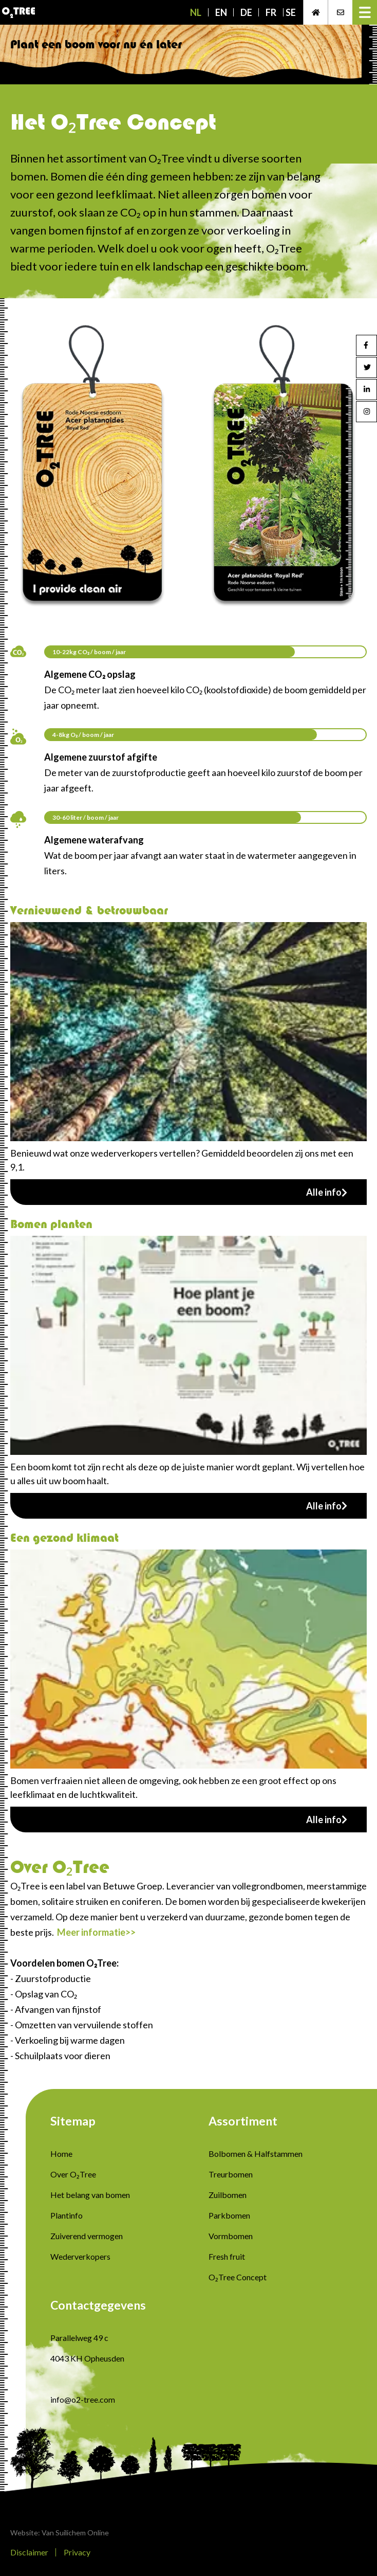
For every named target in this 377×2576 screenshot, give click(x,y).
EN (221, 12)
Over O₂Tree (73, 2174)
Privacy (77, 2552)
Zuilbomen (228, 2195)
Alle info (326, 1192)
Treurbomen (231, 2174)
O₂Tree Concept (238, 2277)
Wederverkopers (80, 2256)
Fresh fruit (227, 2256)
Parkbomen (229, 2215)
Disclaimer (29, 2552)
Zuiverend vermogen (86, 2236)
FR (271, 12)
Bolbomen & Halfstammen (256, 2153)
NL (195, 12)
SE (291, 12)
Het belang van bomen (90, 2195)
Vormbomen (231, 2236)
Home (61, 2153)
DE (246, 12)
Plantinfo (66, 2215)
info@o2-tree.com (82, 2399)
